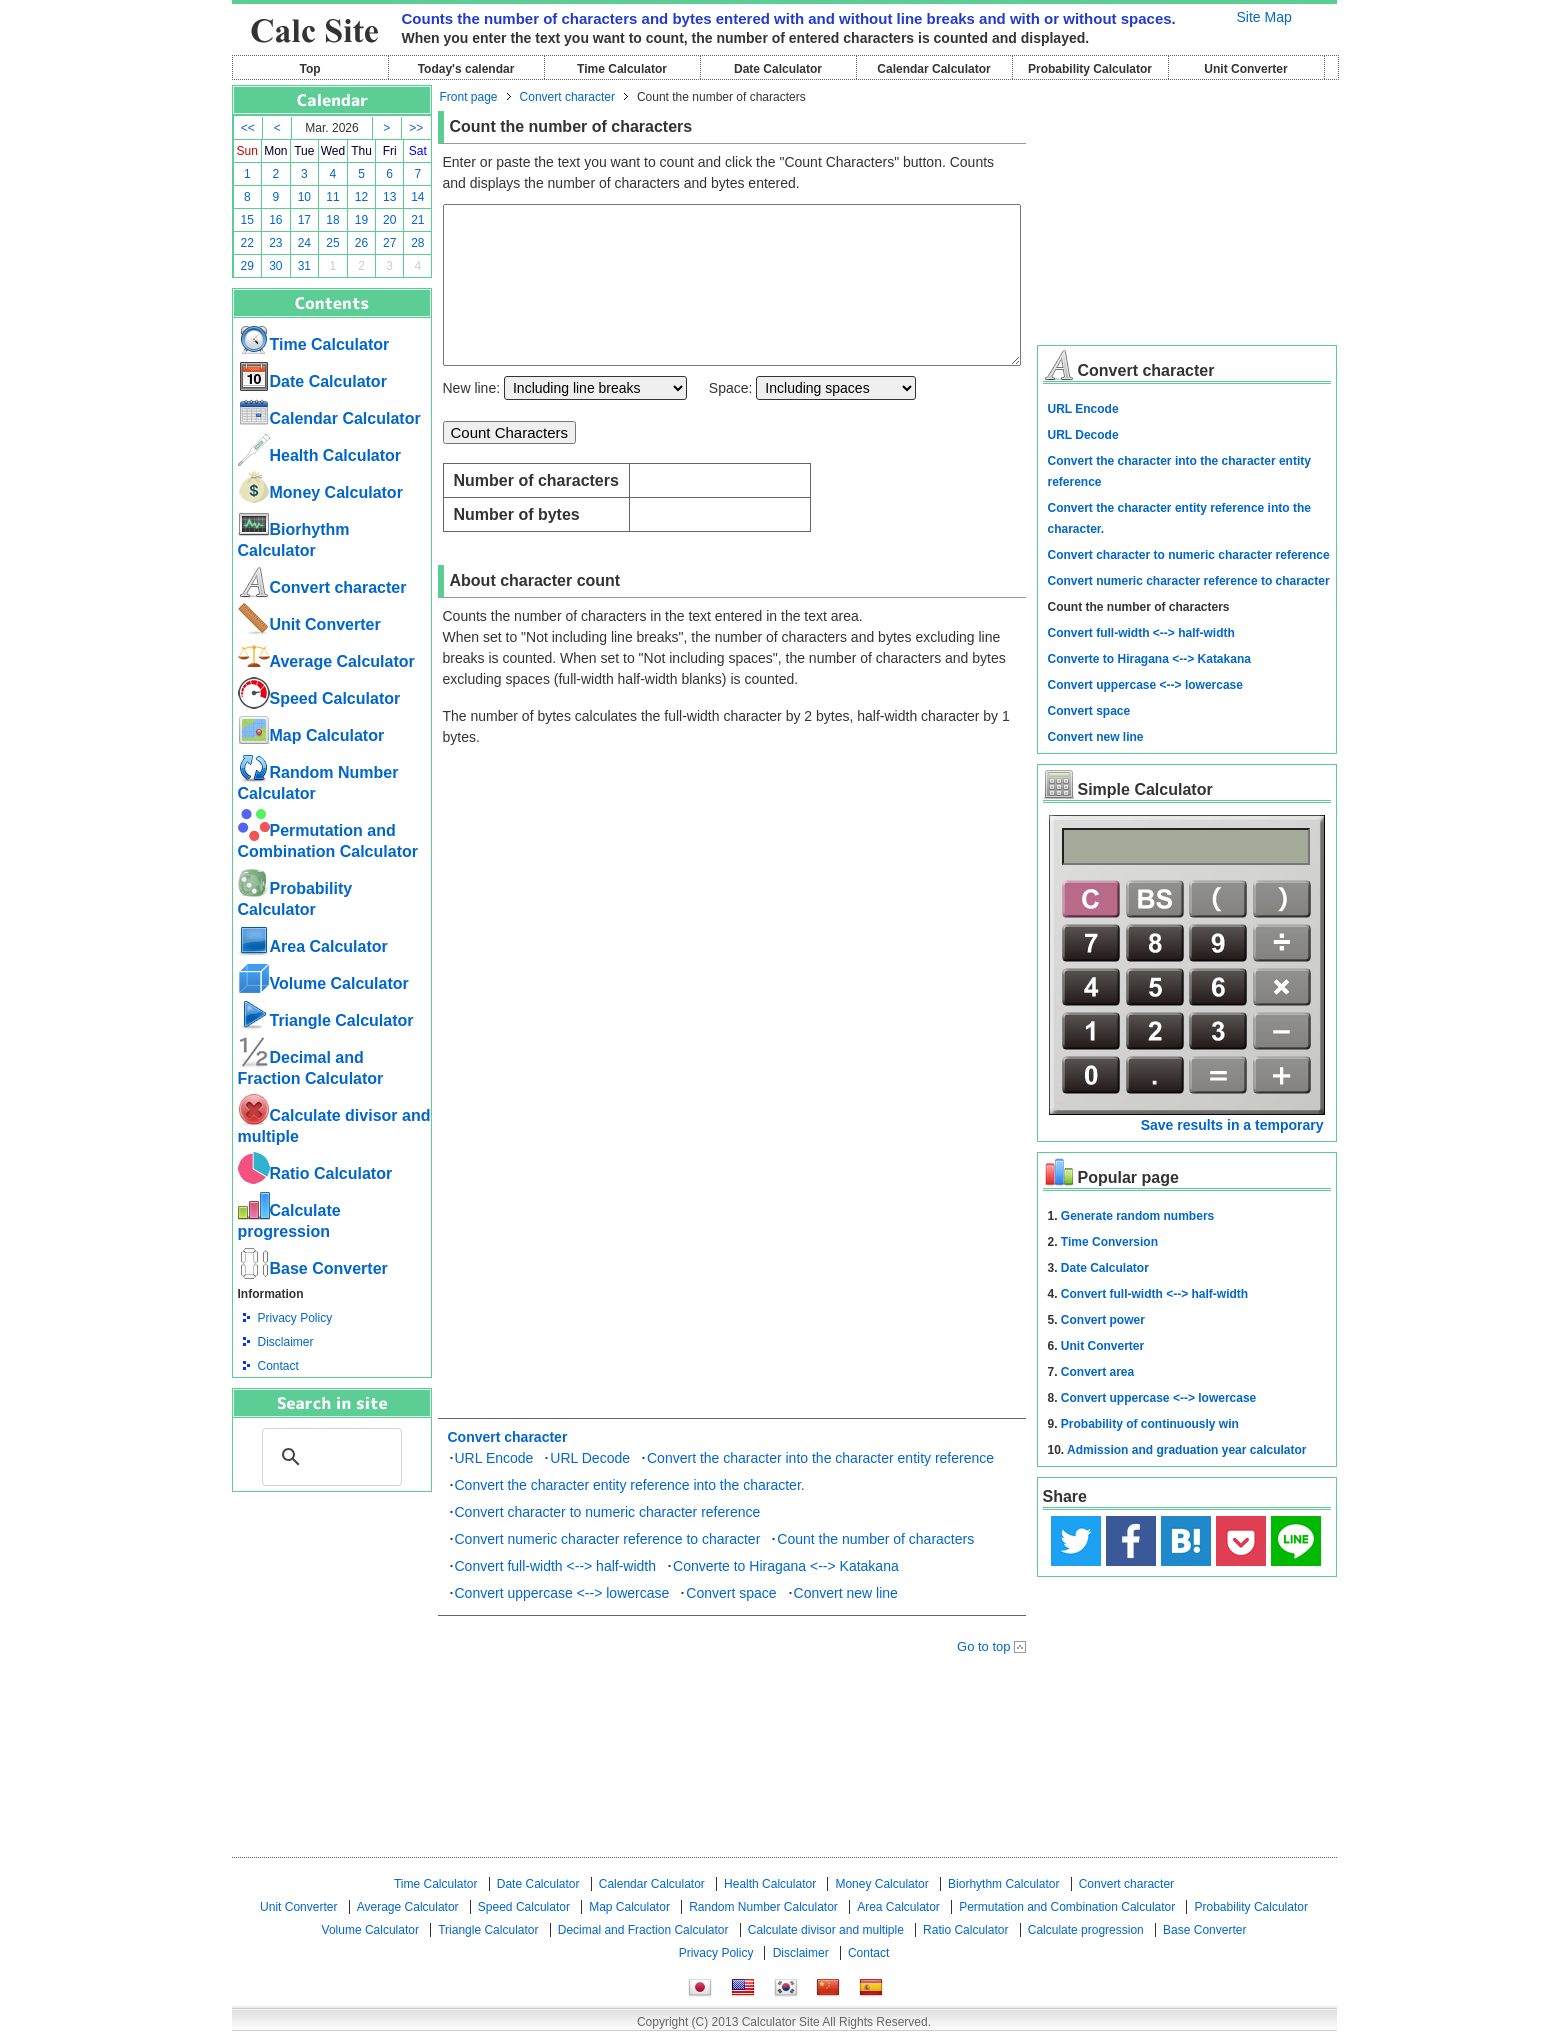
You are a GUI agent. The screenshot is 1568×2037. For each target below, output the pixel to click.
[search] (329, 1457)
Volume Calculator (323, 983)
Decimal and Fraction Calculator (643, 1930)
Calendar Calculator (933, 69)
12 (361, 197)
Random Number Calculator (763, 1907)
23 (275, 243)
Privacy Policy (295, 1318)
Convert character (322, 587)
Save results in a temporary (1232, 1125)
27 (389, 243)
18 (332, 220)
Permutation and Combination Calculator (1067, 1907)
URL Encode (494, 1488)
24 (304, 243)
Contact (278, 1366)
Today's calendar (466, 69)
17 (304, 220)
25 (332, 243)
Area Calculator (313, 946)
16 (275, 220)
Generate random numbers (1137, 1216)
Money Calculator (320, 492)
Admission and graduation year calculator (1186, 1450)
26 (361, 243)
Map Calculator (311, 735)
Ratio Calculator (315, 1173)
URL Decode (590, 1488)
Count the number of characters (875, 1569)
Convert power (1103, 1320)
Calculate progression (1086, 1930)
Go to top (983, 1676)
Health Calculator (320, 455)
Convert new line (846, 1623)
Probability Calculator (1090, 69)
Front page (469, 97)
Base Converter (313, 1268)
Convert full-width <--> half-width (556, 1596)
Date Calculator (778, 69)
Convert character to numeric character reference (608, 1542)
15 (247, 220)
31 (304, 266)
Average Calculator (326, 661)
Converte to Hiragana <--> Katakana (786, 1596)
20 (389, 220)
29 (247, 266)
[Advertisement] (332, 1602)
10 (304, 197)
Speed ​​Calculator (319, 698)
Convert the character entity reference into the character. (630, 1515)
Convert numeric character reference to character (608, 1569)
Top (309, 69)
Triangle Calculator (326, 1020)
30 (275, 266)
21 (417, 220)
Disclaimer (286, 1342)
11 (332, 197)
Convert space (731, 1623)
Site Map (1264, 17)
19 (361, 220)
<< (248, 128)
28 (417, 243)
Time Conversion (1109, 1242)
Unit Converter (1245, 69)
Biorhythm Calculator (1003, 1884)
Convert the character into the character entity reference (820, 1488)
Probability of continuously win (1150, 1424)
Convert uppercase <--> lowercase (562, 1623)
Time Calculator (622, 69)
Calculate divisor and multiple (826, 1930)
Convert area (1097, 1372)
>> (416, 128)
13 (389, 197)
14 (417, 197)
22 (247, 243)
